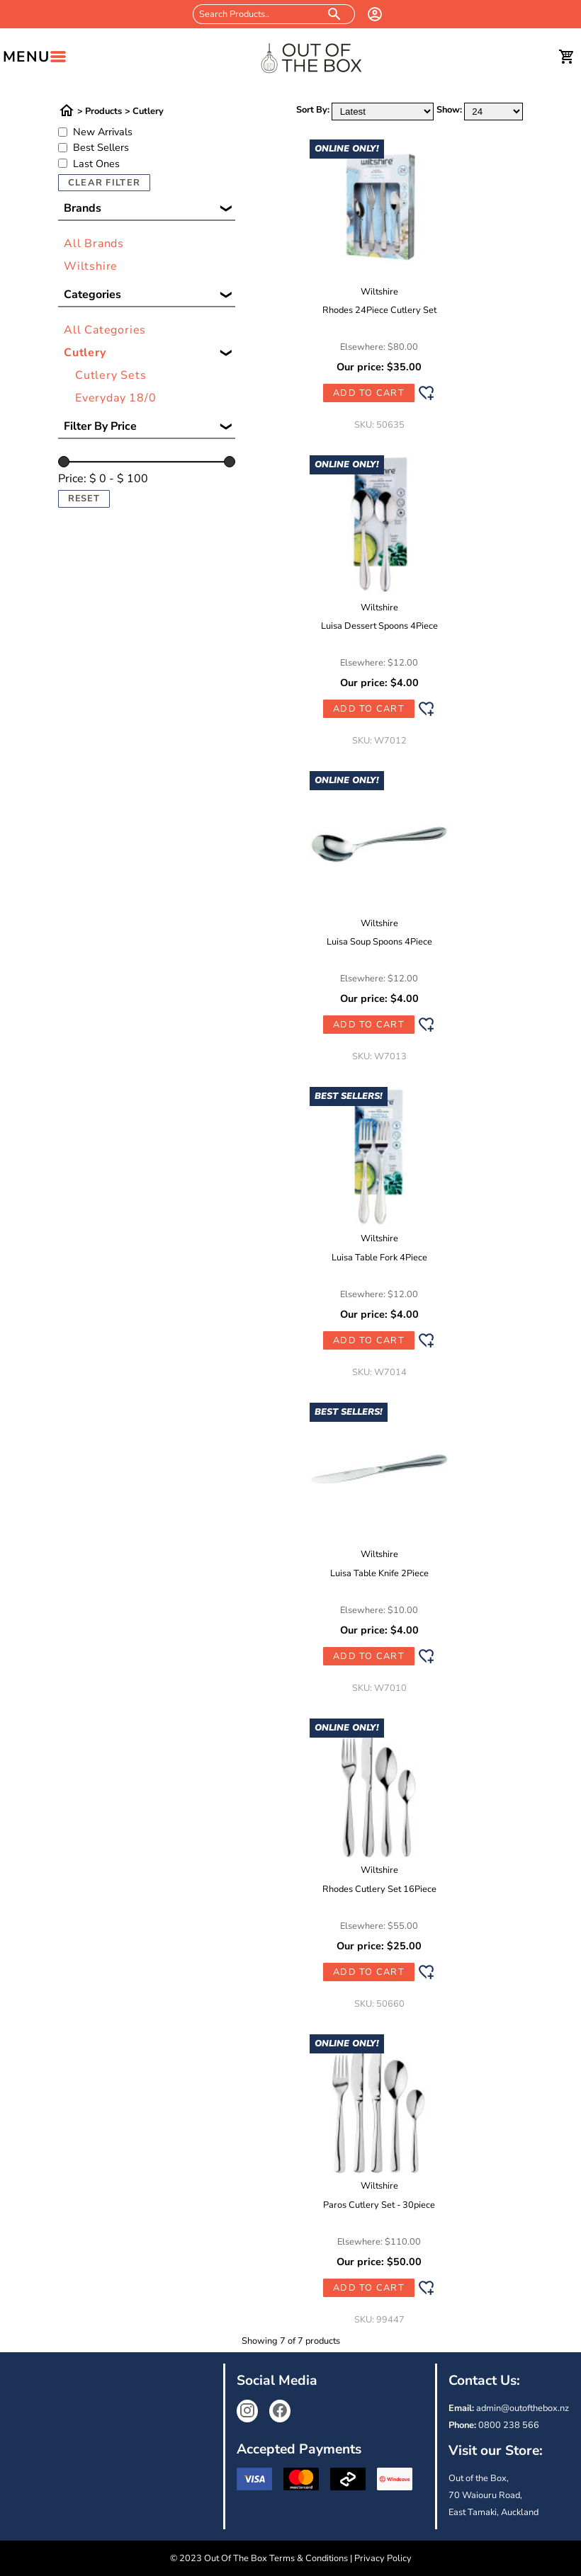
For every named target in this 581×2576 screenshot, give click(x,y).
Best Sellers (101, 147)
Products (103, 111)
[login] (375, 14)
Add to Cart (369, 393)
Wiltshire (91, 266)
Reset (84, 498)
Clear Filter (104, 182)
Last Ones (96, 164)
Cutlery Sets (111, 375)
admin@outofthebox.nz (522, 2408)
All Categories (105, 330)
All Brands (94, 243)
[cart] (567, 56)
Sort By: (312, 110)
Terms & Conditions (308, 2558)
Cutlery (148, 111)
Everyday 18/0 (115, 398)
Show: (449, 110)
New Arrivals (102, 132)
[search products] (335, 14)
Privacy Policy (383, 2558)
